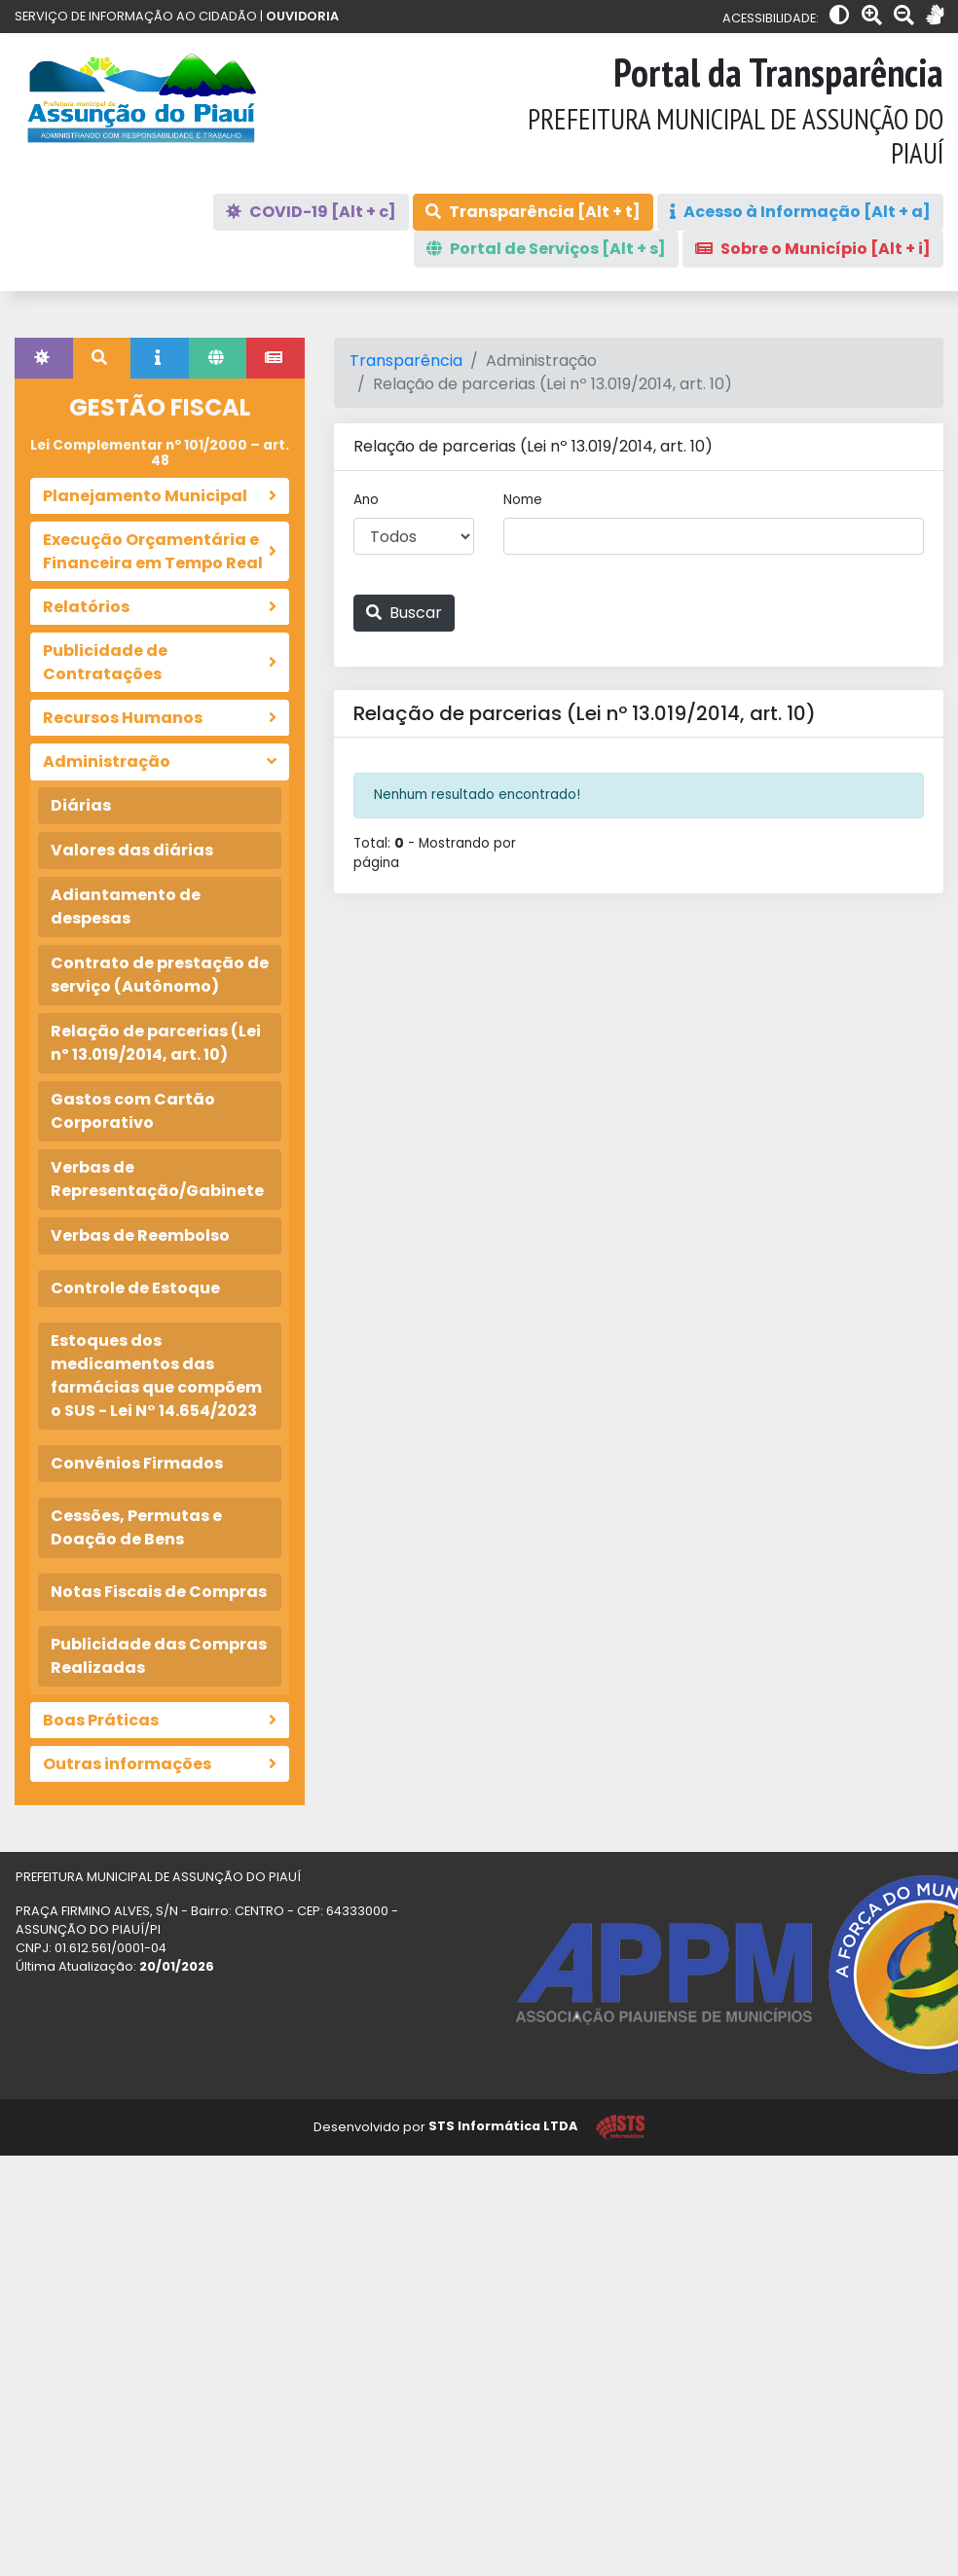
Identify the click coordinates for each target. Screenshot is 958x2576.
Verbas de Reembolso (140, 1235)
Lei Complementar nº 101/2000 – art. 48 (159, 453)
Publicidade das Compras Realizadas (159, 1656)
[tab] (44, 358)
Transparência (406, 360)
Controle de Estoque (135, 1288)
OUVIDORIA (302, 16)
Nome (522, 499)
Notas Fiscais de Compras (159, 1591)
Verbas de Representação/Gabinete (157, 1179)
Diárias (81, 805)
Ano (366, 499)
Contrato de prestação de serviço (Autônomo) (160, 975)
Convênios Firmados (137, 1463)
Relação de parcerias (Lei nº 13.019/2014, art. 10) (156, 1043)
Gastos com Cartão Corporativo (133, 1111)
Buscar (404, 612)
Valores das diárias (132, 850)
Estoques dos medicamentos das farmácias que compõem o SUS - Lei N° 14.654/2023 (156, 1375)
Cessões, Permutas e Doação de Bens (136, 1527)
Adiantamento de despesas (126, 906)
